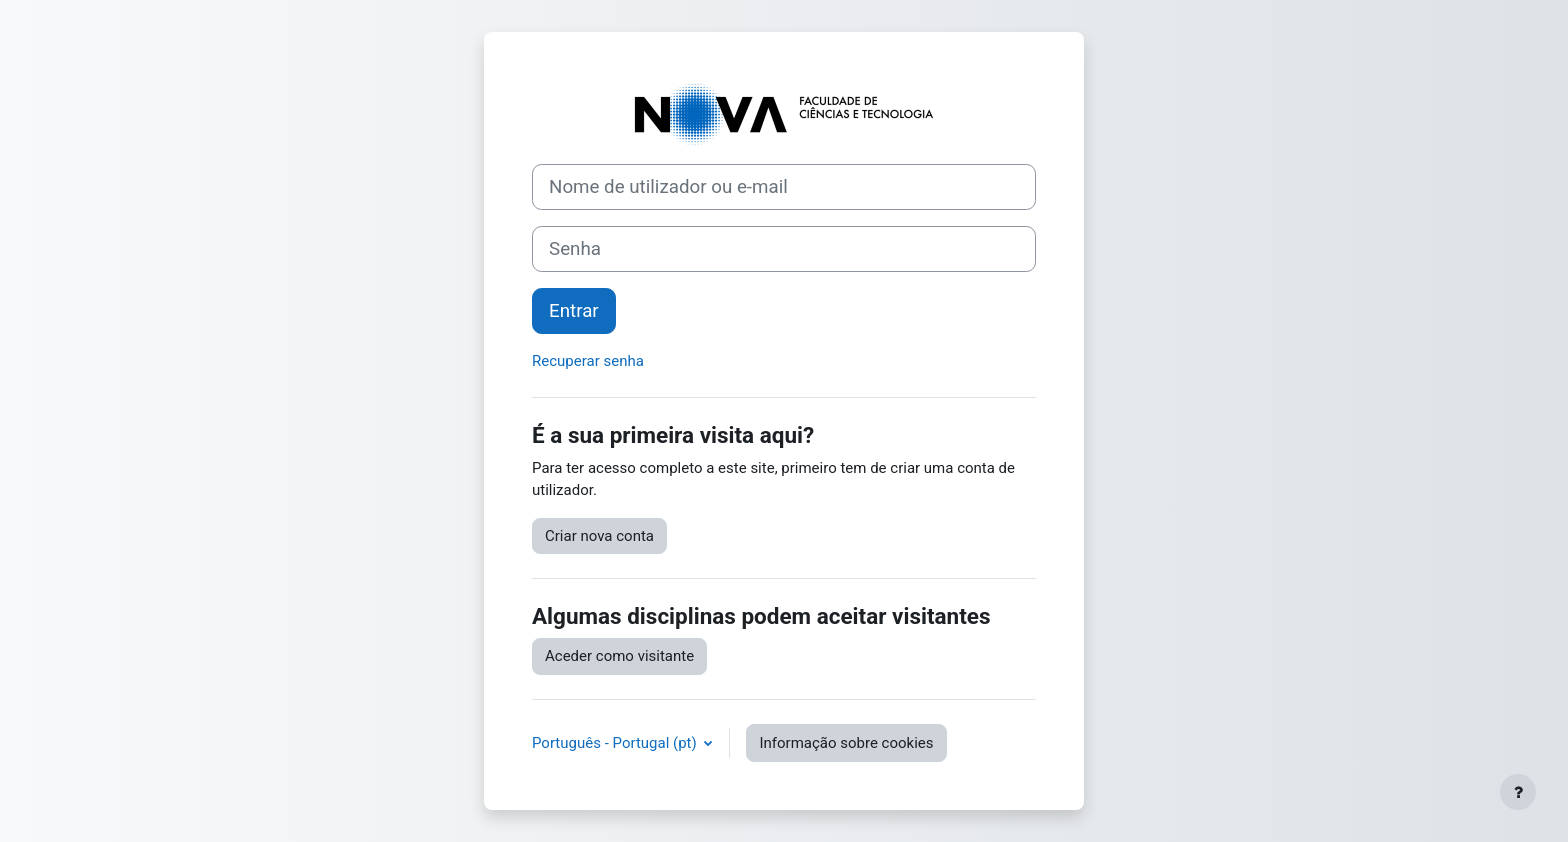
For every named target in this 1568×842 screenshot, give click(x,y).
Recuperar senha (588, 361)
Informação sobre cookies (846, 743)
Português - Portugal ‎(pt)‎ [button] (616, 743)
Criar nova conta (599, 536)
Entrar (574, 311)
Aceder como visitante (619, 656)
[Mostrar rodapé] (1518, 792)
